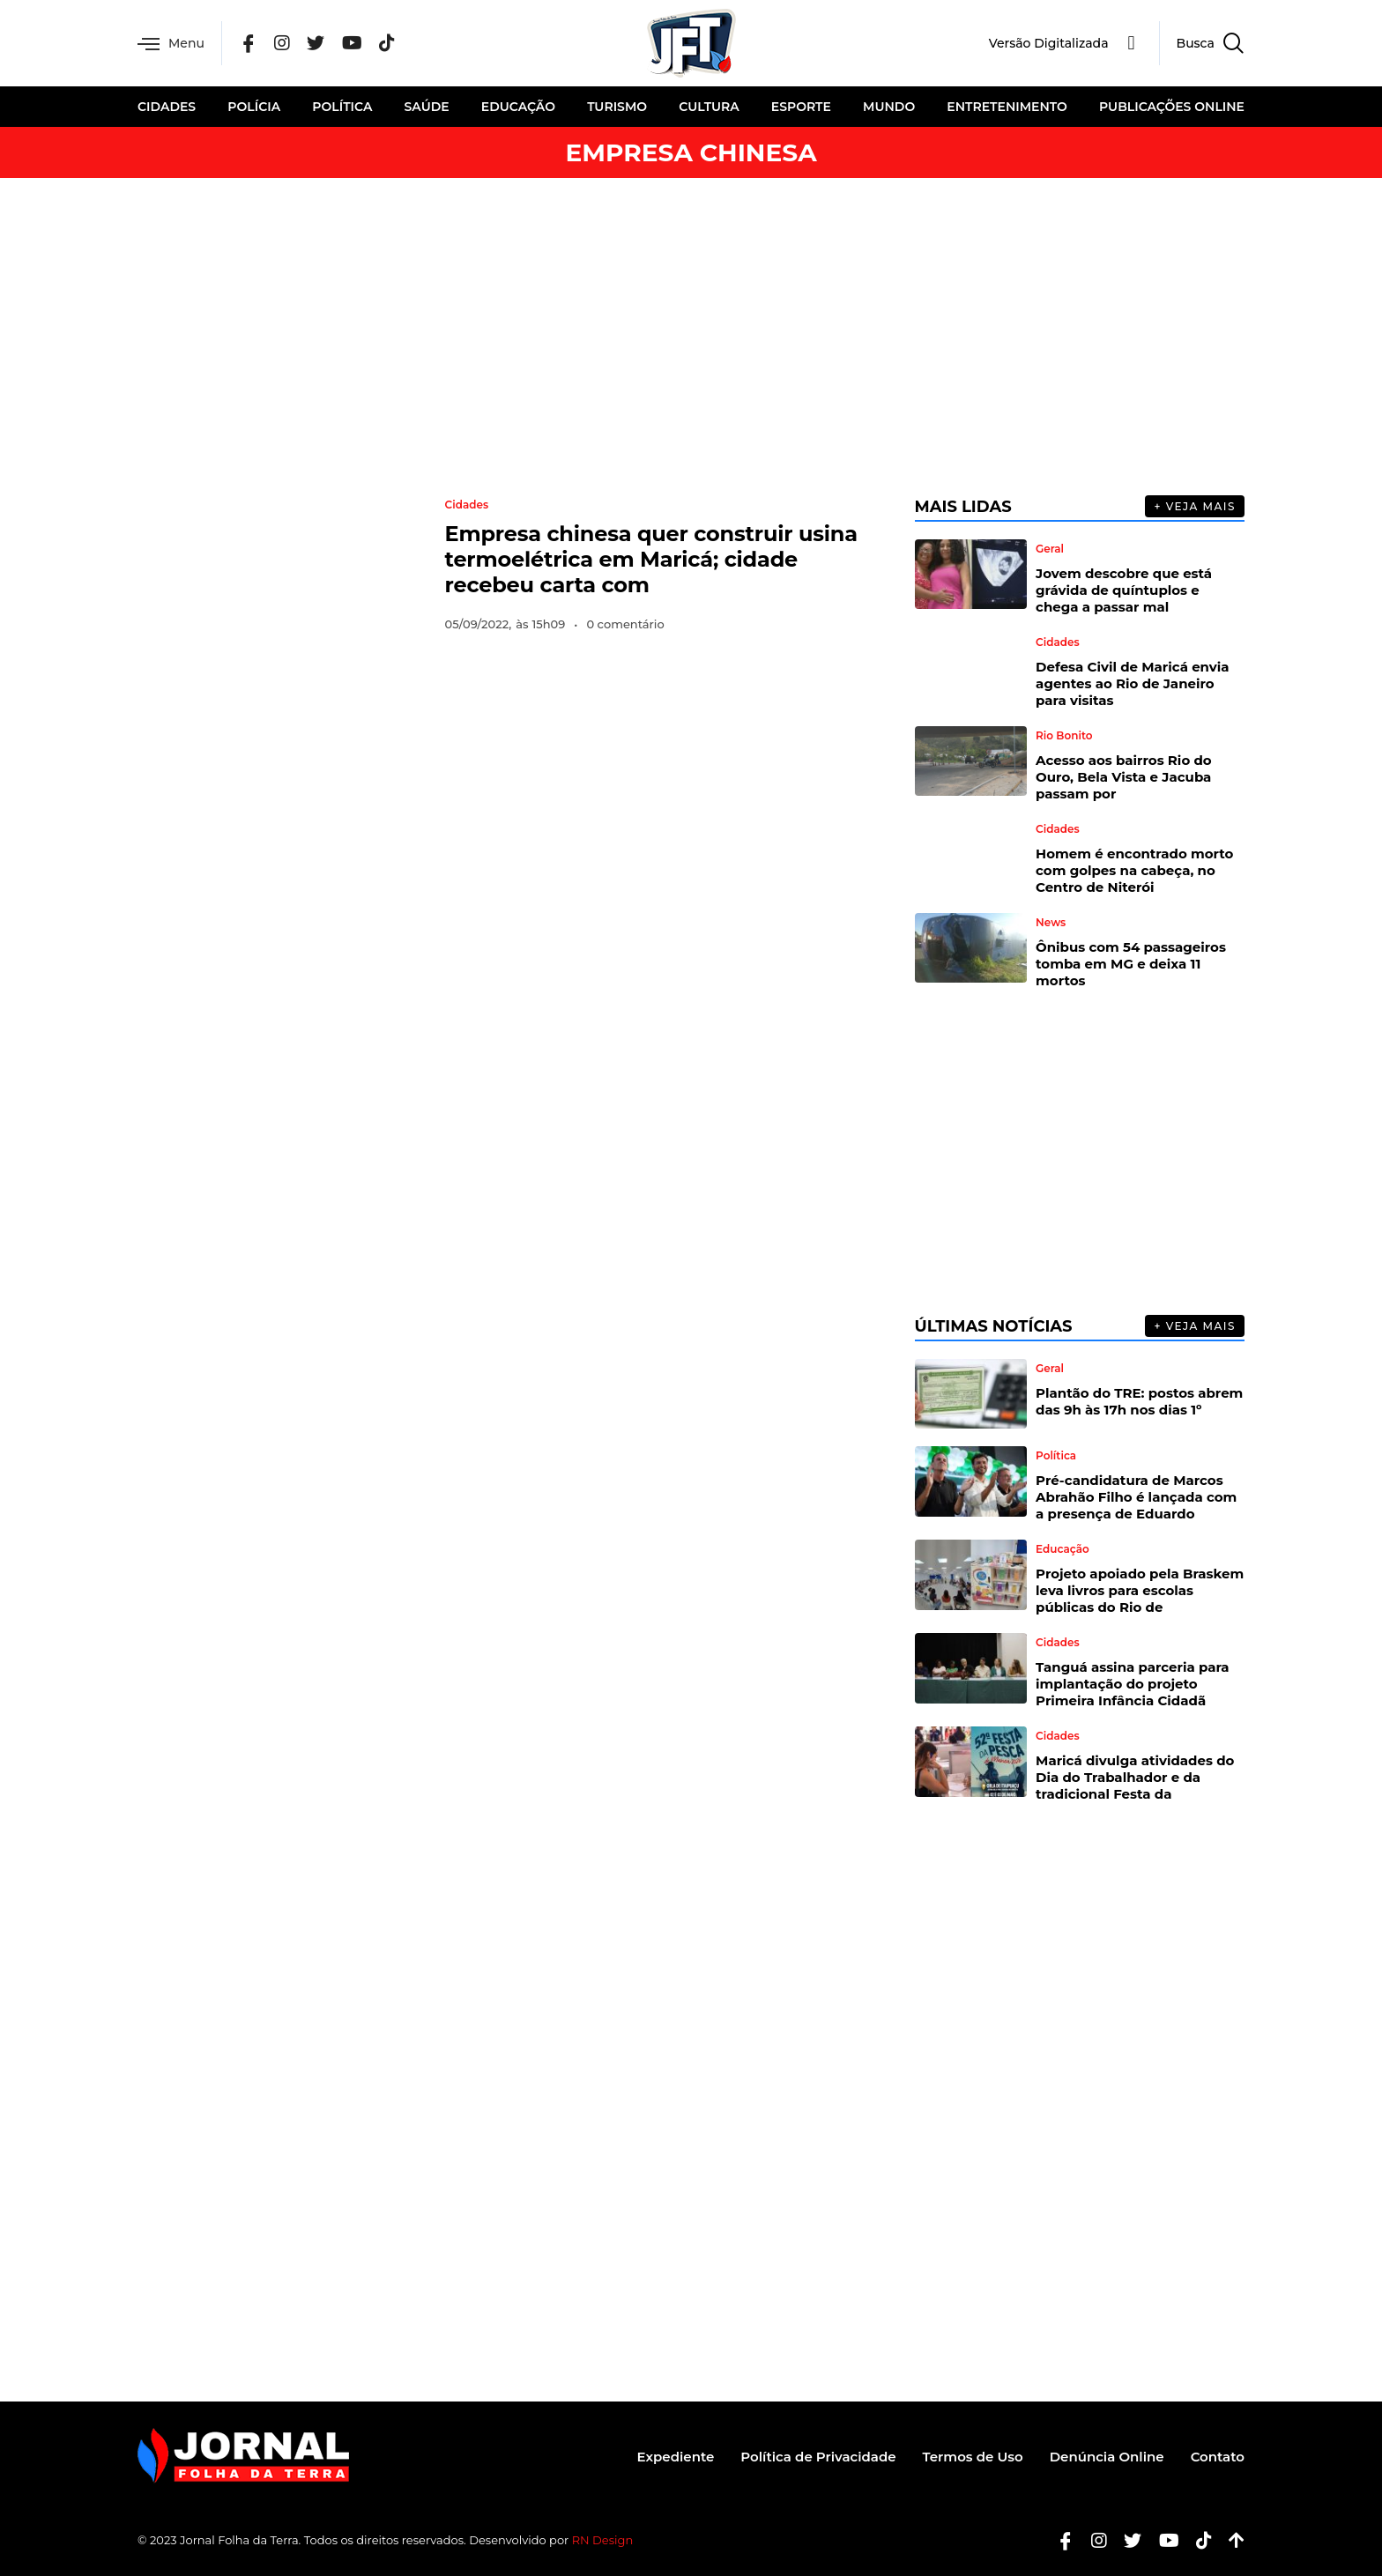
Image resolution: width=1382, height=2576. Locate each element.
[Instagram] (282, 43)
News (1051, 922)
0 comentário (625, 624)
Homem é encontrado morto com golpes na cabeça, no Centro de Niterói (1134, 870)
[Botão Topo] (1230, 2540)
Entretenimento (1007, 107)
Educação (518, 107)
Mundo (889, 107)
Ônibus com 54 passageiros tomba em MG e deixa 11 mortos (1131, 964)
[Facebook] (248, 43)
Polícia (253, 107)
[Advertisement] (691, 336)
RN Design (603, 2540)
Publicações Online (1172, 107)
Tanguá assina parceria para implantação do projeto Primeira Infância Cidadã (1132, 1684)
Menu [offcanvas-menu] (170, 44)
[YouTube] (352, 43)
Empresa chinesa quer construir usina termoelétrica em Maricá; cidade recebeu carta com (651, 559)
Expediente (676, 2456)
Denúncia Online (1107, 2456)
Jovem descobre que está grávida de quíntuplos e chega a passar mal (1124, 590)
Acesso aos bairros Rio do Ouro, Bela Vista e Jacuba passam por (1124, 777)
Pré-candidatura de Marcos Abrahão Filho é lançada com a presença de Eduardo (1136, 1497)
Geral (1050, 549)
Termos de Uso (973, 2456)
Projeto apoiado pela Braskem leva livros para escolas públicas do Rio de (1140, 1590)
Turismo (617, 107)
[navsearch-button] (1202, 43)
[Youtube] (1162, 2540)
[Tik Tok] (387, 43)
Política (342, 107)
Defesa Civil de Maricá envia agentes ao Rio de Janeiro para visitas (1133, 683)
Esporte (801, 107)
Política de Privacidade (817, 2456)
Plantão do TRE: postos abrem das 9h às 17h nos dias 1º (1139, 1401)
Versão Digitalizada (1049, 43)
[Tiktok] (1197, 2540)
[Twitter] (315, 43)
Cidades (166, 107)
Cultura (709, 107)
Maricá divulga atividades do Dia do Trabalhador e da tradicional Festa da (1135, 1777)
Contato (1218, 2456)
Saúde (427, 107)
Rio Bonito (1064, 736)
